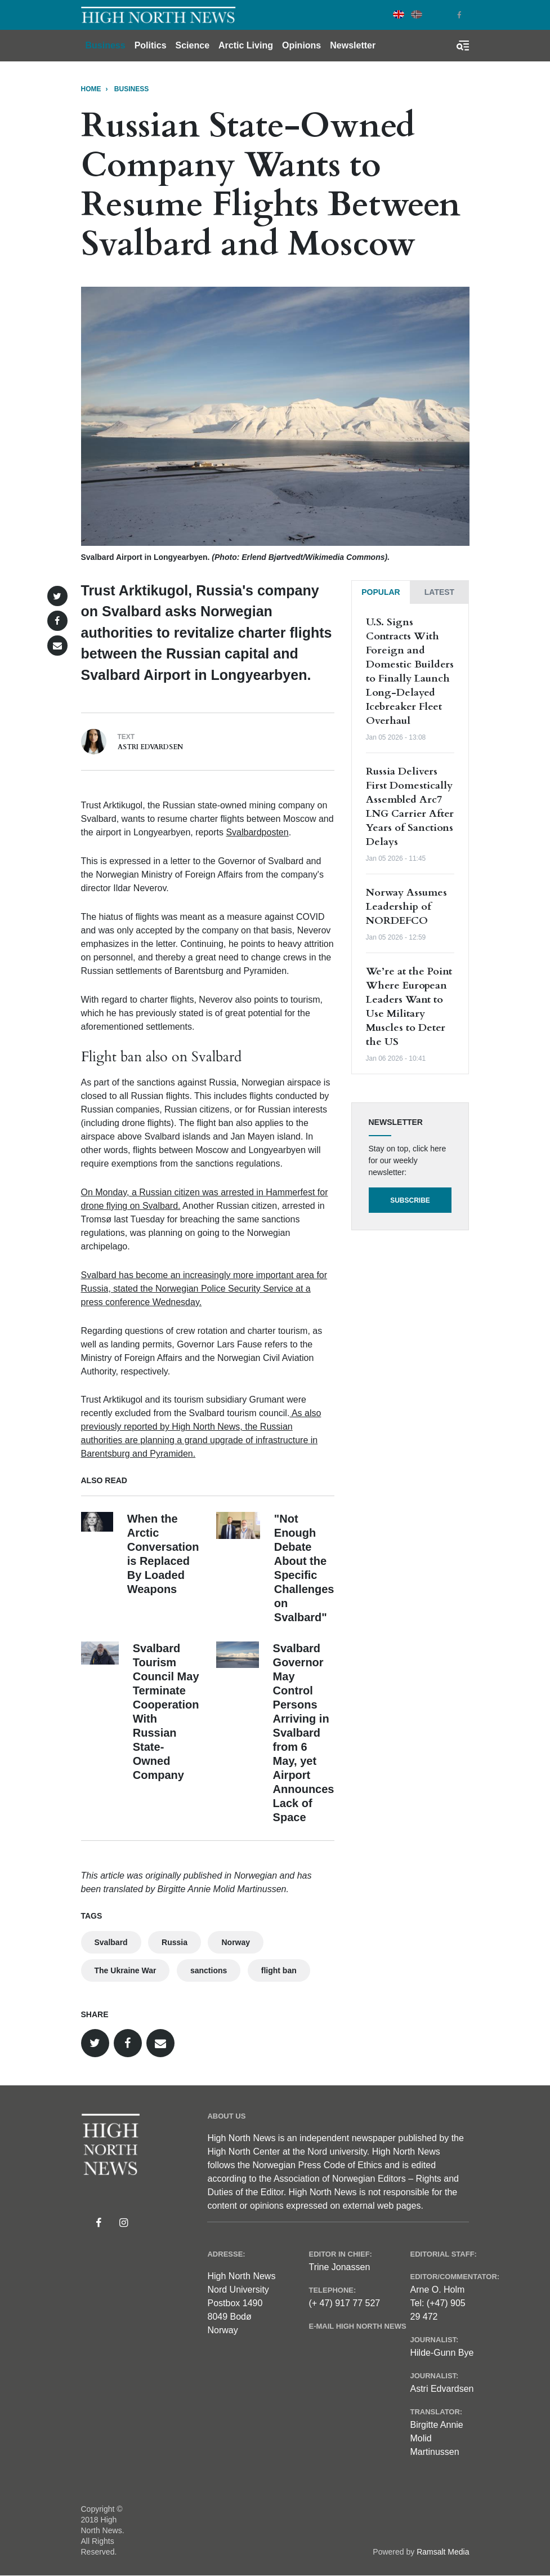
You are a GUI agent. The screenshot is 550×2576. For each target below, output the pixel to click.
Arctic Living (245, 45)
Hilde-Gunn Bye (441, 2352)
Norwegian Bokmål (416, 14)
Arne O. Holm (437, 2289)
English (398, 14)
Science (192, 45)
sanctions (208, 1970)
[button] (57, 596)
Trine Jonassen (339, 2267)
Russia (174, 1942)
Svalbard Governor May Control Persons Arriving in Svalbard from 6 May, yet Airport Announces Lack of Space (303, 1732)
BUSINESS (131, 89)
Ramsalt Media (443, 2551)
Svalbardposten (257, 832)
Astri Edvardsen (150, 746)
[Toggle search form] (463, 45)
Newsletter (352, 45)
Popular (380, 592)
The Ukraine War (125, 1970)
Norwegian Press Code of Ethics (317, 2165)
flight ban (279, 1970)
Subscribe (410, 1200)
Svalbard (111, 1942)
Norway (235, 1942)
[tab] (381, 592)
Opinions (301, 45)
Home (91, 89)
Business (106, 45)
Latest (439, 592)
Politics (151, 45)
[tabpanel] (410, 839)
